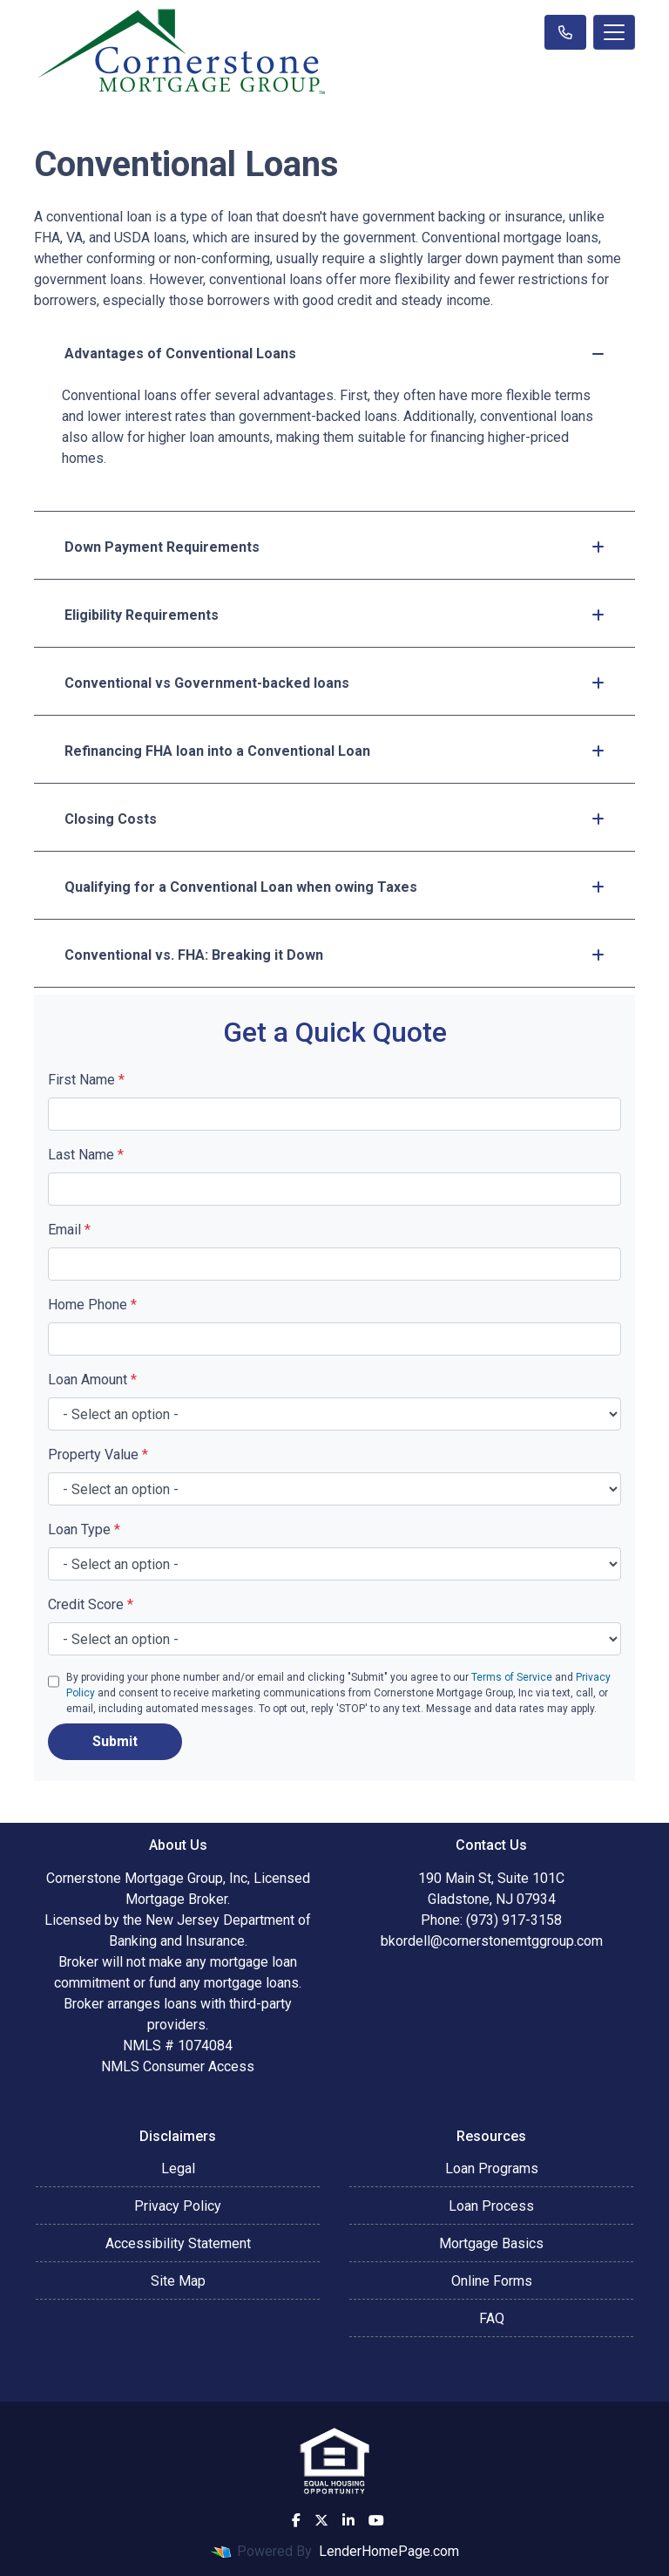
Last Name (86, 1154)
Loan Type (84, 1529)
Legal (178, 2168)
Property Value (98, 1454)
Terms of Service (511, 1677)
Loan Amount (92, 1379)
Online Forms (491, 2281)
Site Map (178, 2281)
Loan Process (491, 2206)
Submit (115, 1741)
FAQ (491, 2318)
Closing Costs (334, 819)
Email (69, 1229)
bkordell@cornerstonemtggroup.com (492, 1941)
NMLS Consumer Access (177, 2066)
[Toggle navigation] (614, 32)
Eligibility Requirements (334, 615)
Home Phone (92, 1304)
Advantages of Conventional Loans (334, 353)
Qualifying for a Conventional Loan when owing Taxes (334, 887)
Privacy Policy (177, 2206)
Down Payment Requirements (334, 547)
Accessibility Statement (178, 2243)
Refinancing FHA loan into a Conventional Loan (334, 751)
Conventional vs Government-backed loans (334, 683)
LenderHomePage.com (389, 2551)
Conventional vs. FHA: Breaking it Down (334, 955)
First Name (86, 1079)
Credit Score (90, 1604)
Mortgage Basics (491, 2243)
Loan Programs (491, 2168)
